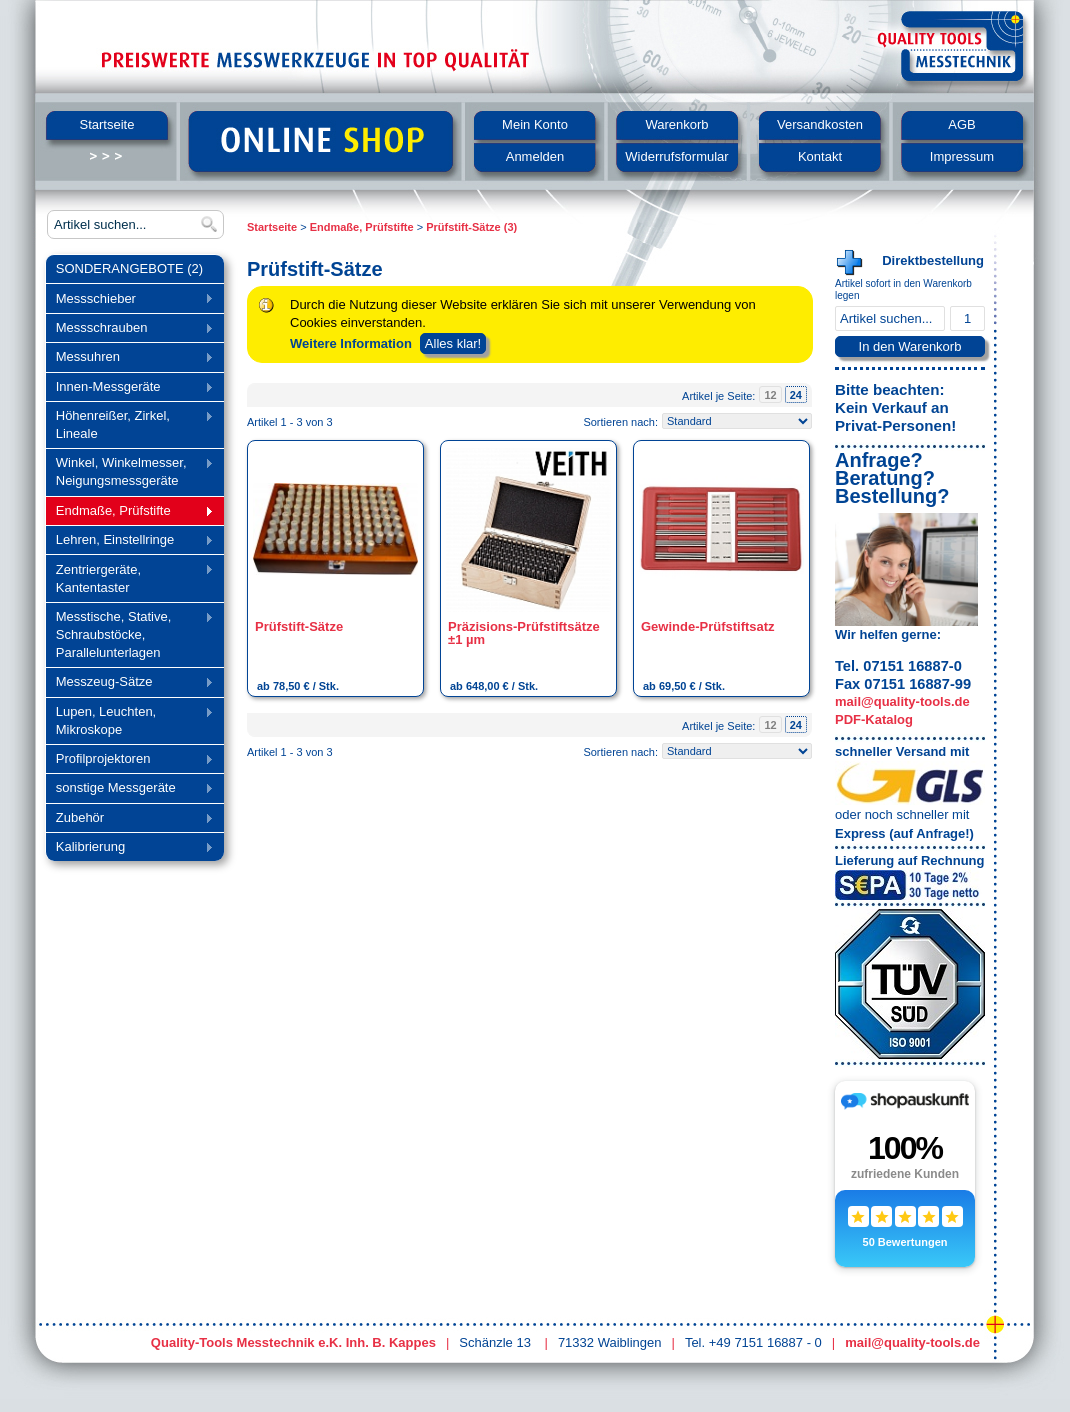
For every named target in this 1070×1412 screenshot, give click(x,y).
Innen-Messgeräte (129, 388)
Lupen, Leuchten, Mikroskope (129, 720)
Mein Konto (535, 124)
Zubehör (129, 819)
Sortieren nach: (620, 422)
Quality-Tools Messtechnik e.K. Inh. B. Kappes (293, 1342)
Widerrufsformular (676, 156)
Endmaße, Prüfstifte (129, 512)
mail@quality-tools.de (902, 701)
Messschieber (129, 300)
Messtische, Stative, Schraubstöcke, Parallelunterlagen (129, 634)
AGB (961, 124)
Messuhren (129, 358)
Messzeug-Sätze (129, 683)
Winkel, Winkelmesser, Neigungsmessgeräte (129, 471)
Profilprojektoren (129, 760)
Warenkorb (676, 124)
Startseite (107, 124)
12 (770, 395)
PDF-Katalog (874, 719)
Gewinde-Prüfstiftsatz (708, 626)
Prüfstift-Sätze (299, 626)
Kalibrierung (129, 848)
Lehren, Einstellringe (129, 541)
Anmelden (535, 156)
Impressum (962, 156)
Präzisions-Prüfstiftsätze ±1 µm (524, 633)
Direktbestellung (933, 260)
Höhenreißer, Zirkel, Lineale (129, 424)
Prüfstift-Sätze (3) (471, 227)
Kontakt (820, 156)
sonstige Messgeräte (129, 789)
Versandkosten (820, 124)
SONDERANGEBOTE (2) (129, 268)
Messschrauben (129, 329)
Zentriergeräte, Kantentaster (129, 578)
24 (796, 395)
